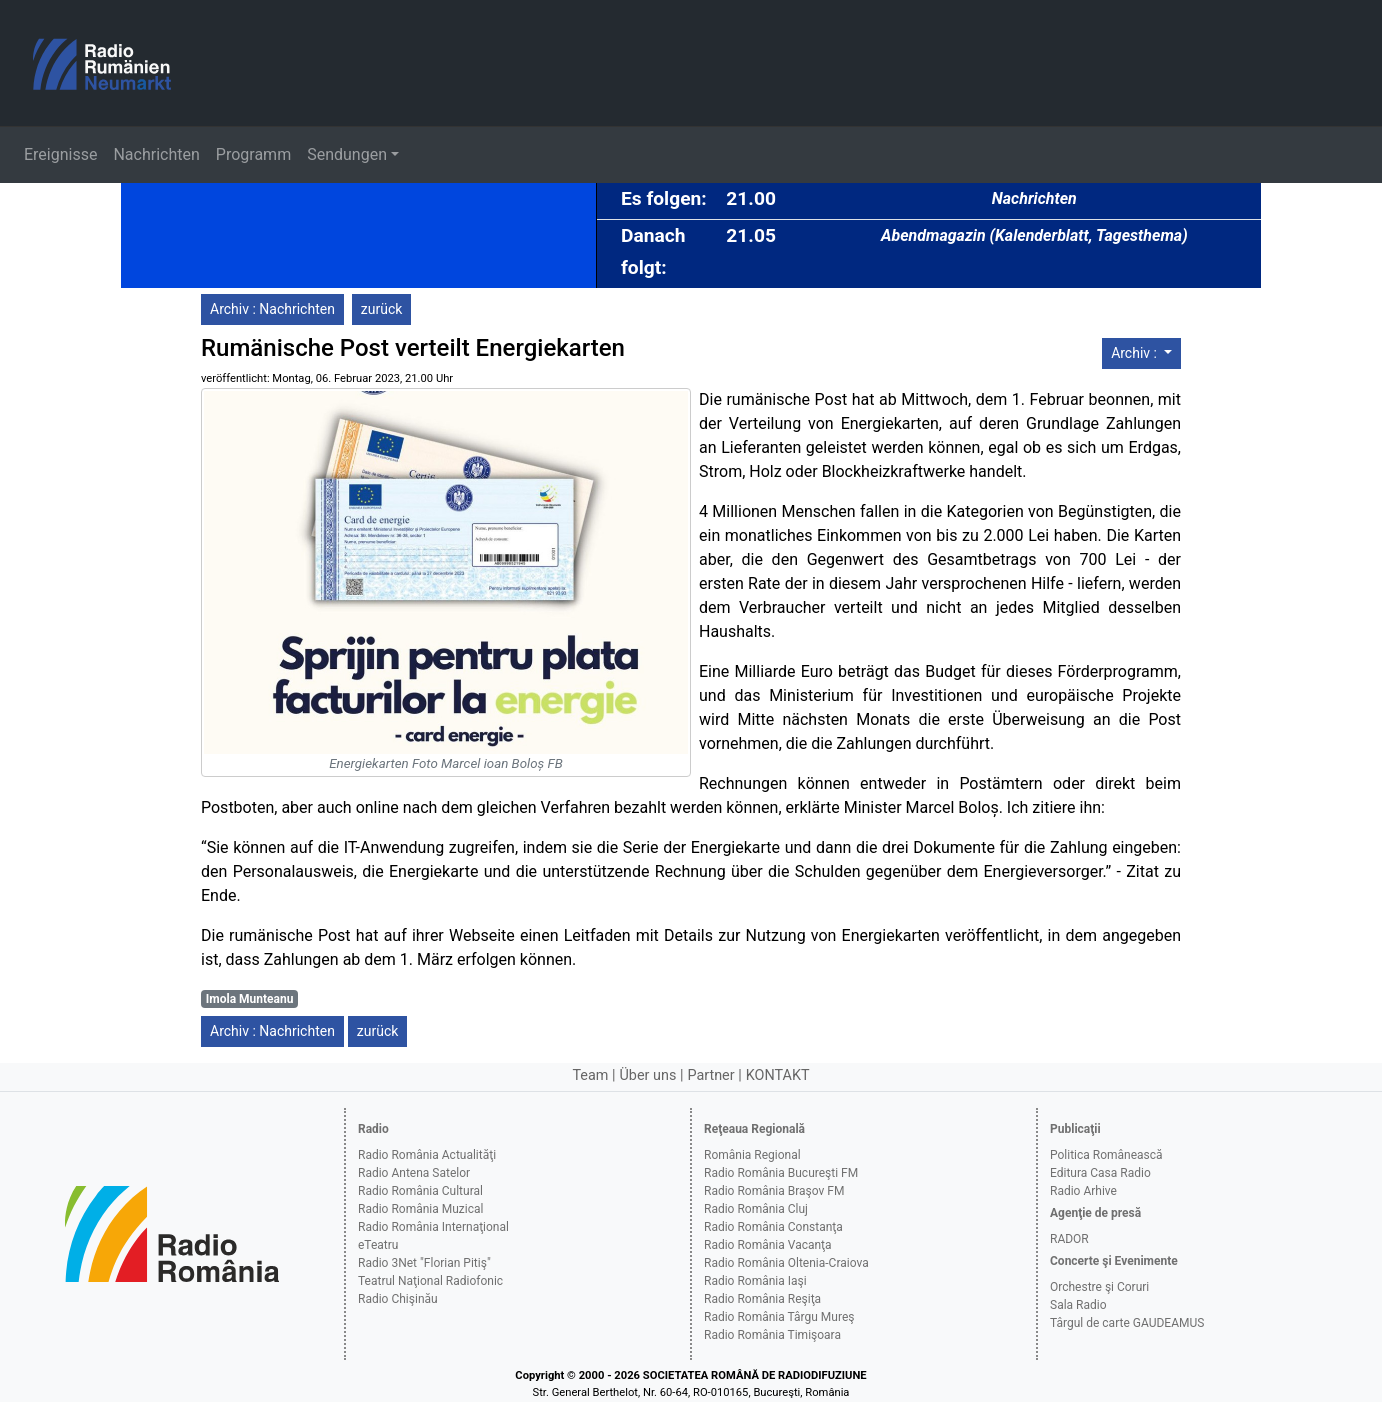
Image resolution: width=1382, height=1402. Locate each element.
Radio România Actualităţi (427, 1155)
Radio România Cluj (756, 1209)
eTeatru (378, 1245)
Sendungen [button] (347, 154)
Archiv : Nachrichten (272, 309)
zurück (382, 309)
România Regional (752, 1155)
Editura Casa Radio (1100, 1173)
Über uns (648, 1075)
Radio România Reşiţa (762, 1299)
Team (590, 1075)
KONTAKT (778, 1075)
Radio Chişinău (398, 1299)
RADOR (1069, 1239)
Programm (253, 154)
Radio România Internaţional (433, 1227)
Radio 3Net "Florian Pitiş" (424, 1263)
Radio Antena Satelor (414, 1173)
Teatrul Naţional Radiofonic (430, 1281)
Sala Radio (1078, 1305)
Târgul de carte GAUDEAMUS (1127, 1323)
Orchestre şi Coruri (1099, 1287)
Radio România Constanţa (773, 1227)
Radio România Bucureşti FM (781, 1173)
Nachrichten (156, 154)
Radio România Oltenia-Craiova (786, 1263)
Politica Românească (1106, 1155)
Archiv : (1135, 353)
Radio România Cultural (420, 1191)
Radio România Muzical (420, 1209)
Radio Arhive (1083, 1191)
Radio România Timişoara (772, 1335)
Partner (710, 1075)
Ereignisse (60, 154)
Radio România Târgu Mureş (779, 1317)
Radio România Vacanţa (768, 1245)
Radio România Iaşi (755, 1281)
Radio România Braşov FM (774, 1191)
